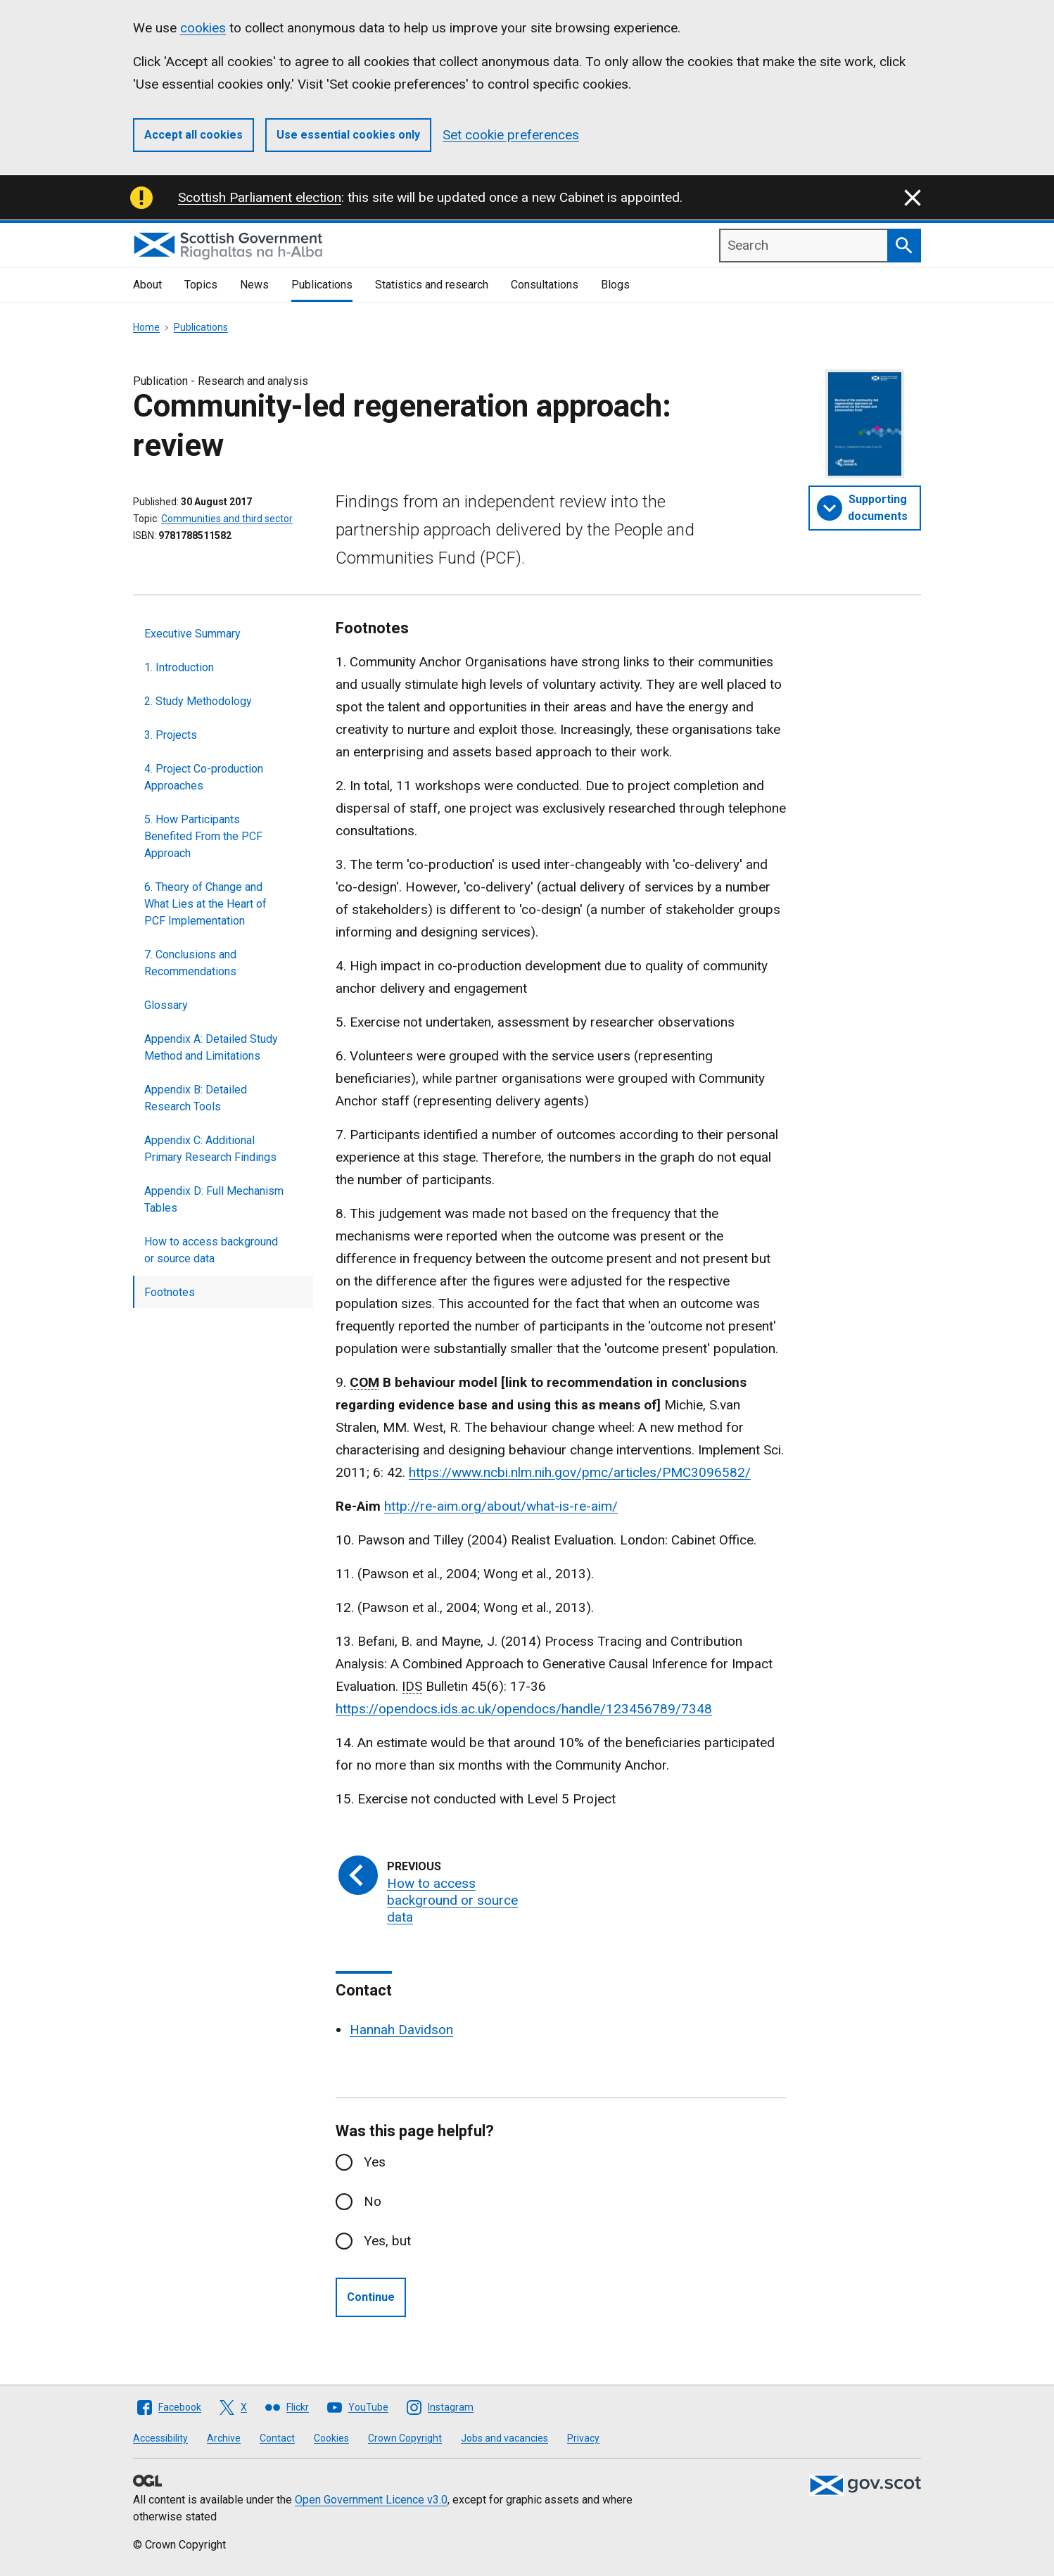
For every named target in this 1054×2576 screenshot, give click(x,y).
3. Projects (170, 735)
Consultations (544, 284)
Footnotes (169, 1292)
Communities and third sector (227, 518)
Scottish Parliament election (259, 197)
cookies (203, 28)
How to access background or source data (211, 1250)
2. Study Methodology (198, 701)
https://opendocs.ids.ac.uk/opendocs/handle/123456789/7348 (524, 1709)
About (147, 284)
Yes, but (387, 2241)
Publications (322, 284)
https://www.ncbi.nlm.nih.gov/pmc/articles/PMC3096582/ (580, 1472)
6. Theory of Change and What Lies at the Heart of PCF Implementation (205, 903)
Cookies (331, 2438)
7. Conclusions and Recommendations (190, 963)
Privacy (583, 2438)
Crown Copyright (405, 2438)
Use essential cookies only (348, 134)
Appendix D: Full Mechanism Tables (214, 1199)
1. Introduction (179, 667)
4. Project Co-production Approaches (203, 777)
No (372, 2201)
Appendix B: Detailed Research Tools (195, 1098)
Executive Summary (192, 633)
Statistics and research (431, 284)
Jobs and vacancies (504, 2438)
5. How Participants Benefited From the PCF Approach (203, 836)
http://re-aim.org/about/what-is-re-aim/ (501, 1506)
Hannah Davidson (401, 2030)
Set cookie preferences (511, 135)
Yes (375, 2162)
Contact (277, 2438)
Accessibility (160, 2438)
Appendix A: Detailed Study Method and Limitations (211, 1047)
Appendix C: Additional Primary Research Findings (210, 1149)
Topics (200, 284)
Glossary (166, 1005)
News (254, 284)
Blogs (615, 284)
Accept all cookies (193, 134)
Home (146, 327)
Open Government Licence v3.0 (371, 2499)
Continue (371, 2297)
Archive (224, 2438)
